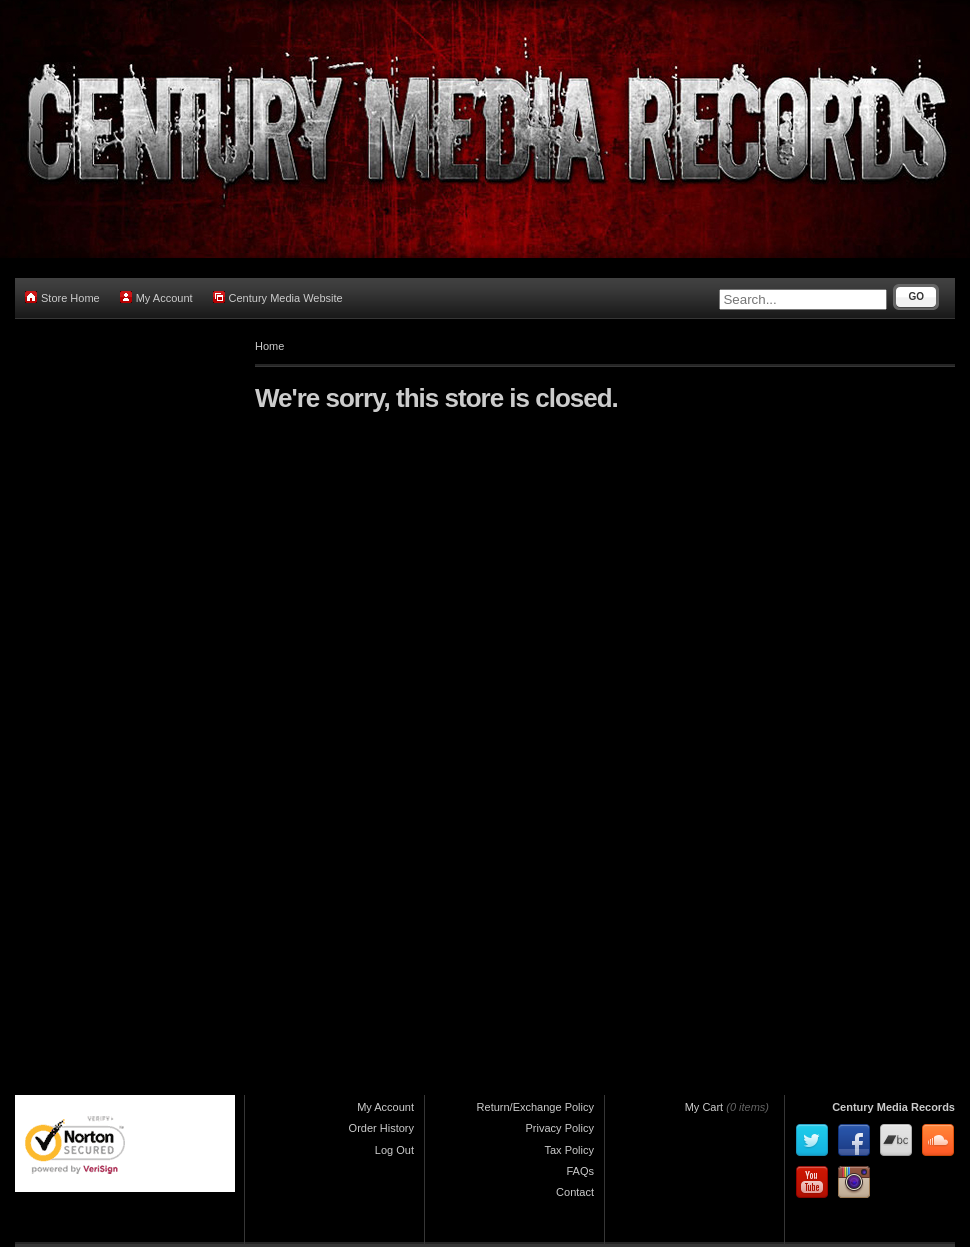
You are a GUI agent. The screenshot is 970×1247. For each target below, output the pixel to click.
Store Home (62, 297)
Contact (575, 1192)
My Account (156, 297)
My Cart (704, 1107)
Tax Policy (569, 1150)
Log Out (394, 1150)
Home (269, 346)
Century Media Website (278, 297)
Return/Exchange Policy (535, 1107)
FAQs (580, 1171)
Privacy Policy (560, 1128)
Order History (381, 1128)
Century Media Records (893, 1107)
